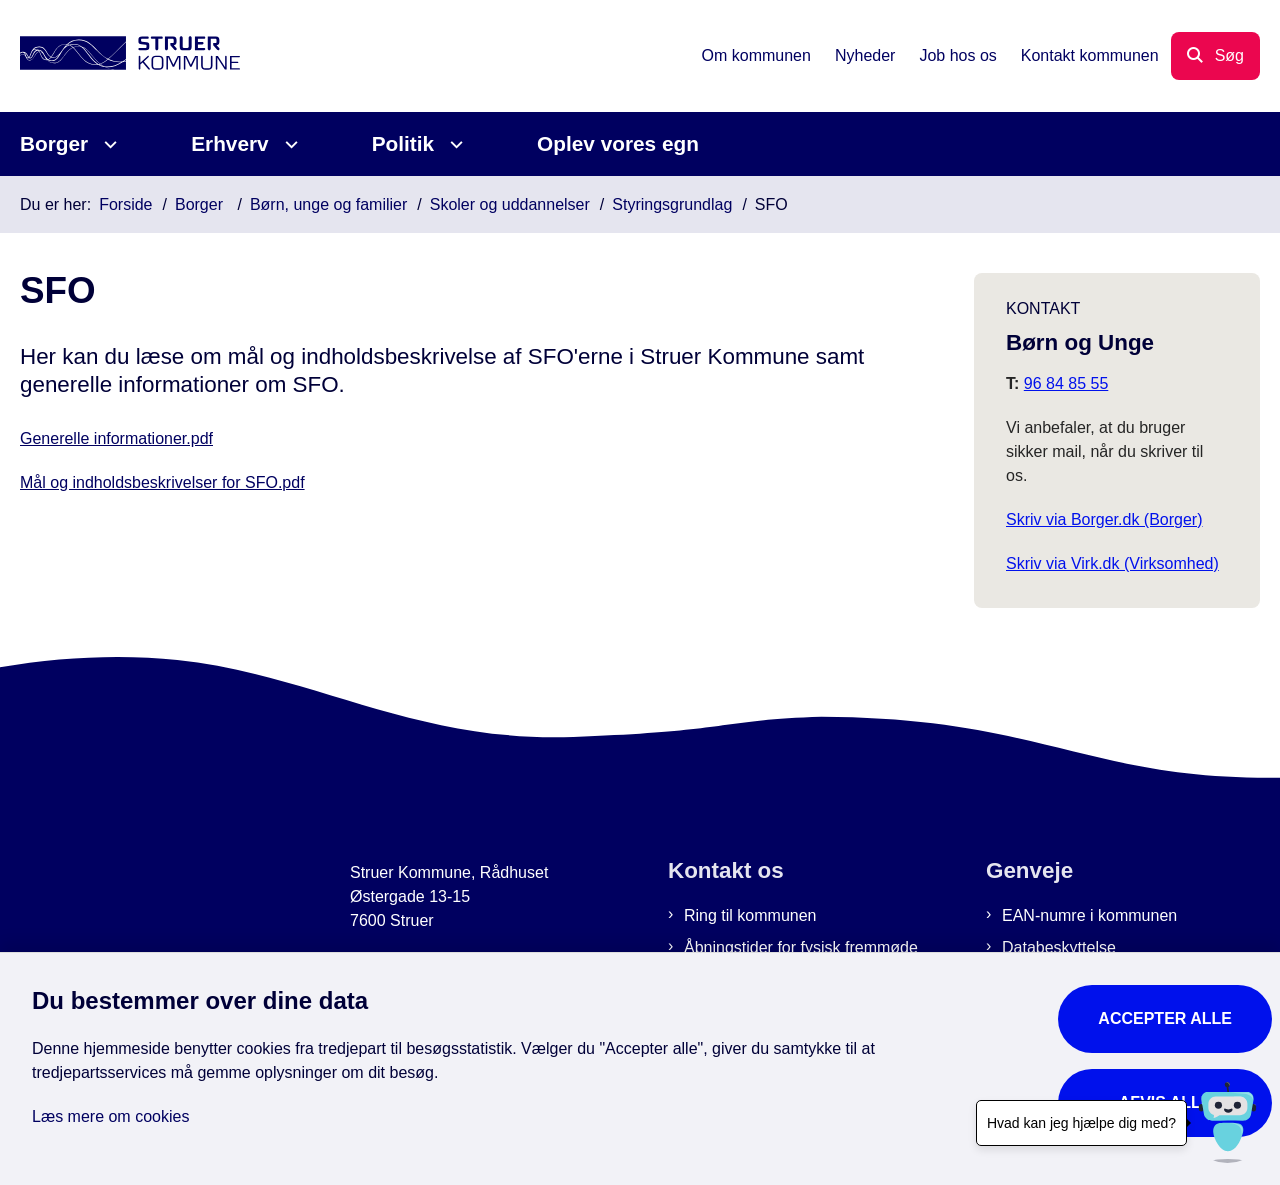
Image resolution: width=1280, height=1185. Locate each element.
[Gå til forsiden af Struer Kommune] (130, 56)
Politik (403, 143)
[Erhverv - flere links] (288, 144)
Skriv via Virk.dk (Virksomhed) (1112, 563)
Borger (54, 143)
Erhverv (229, 143)
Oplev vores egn (618, 143)
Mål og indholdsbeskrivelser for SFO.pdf (162, 482)
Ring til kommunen (750, 915)
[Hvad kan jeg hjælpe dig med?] (1227, 1122)
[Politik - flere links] (453, 144)
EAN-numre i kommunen (1089, 915)
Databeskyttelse (1059, 947)
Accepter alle (1165, 1018)
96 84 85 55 (1066, 383)
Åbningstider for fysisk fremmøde (801, 947)
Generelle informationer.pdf (116, 438)
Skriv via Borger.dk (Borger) (1104, 519)
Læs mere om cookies (110, 1116)
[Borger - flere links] (107, 144)
